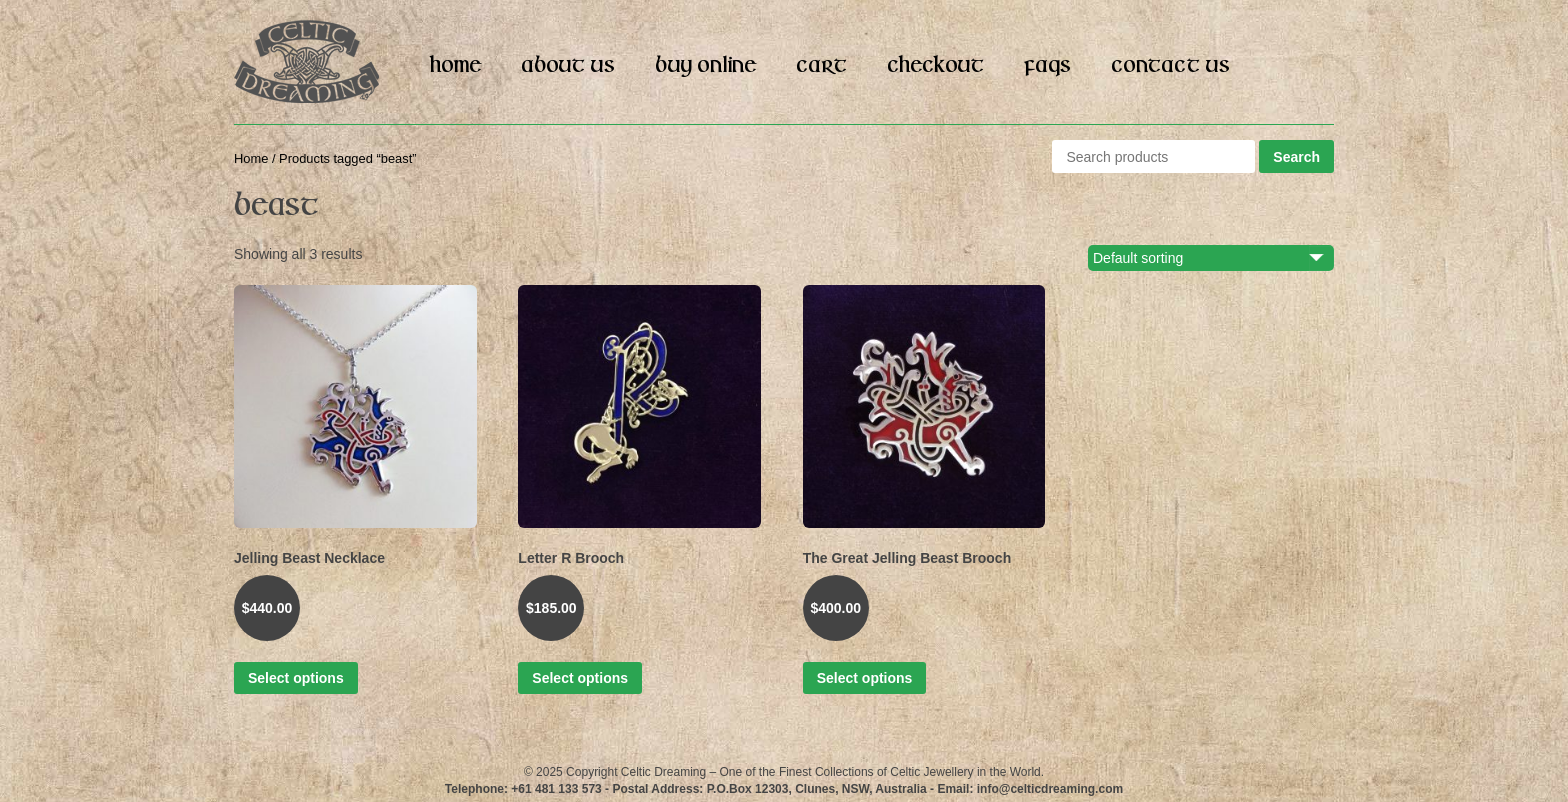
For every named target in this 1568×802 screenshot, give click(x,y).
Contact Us (1170, 66)
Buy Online (705, 66)
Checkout (935, 66)
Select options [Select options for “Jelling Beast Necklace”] (296, 678)
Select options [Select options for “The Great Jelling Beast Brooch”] (865, 678)
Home (455, 66)
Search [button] (1296, 157)
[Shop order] (1222, 258)
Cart (821, 66)
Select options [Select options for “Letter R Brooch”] (580, 678)
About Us (568, 66)
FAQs (1047, 66)
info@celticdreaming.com (1050, 789)
